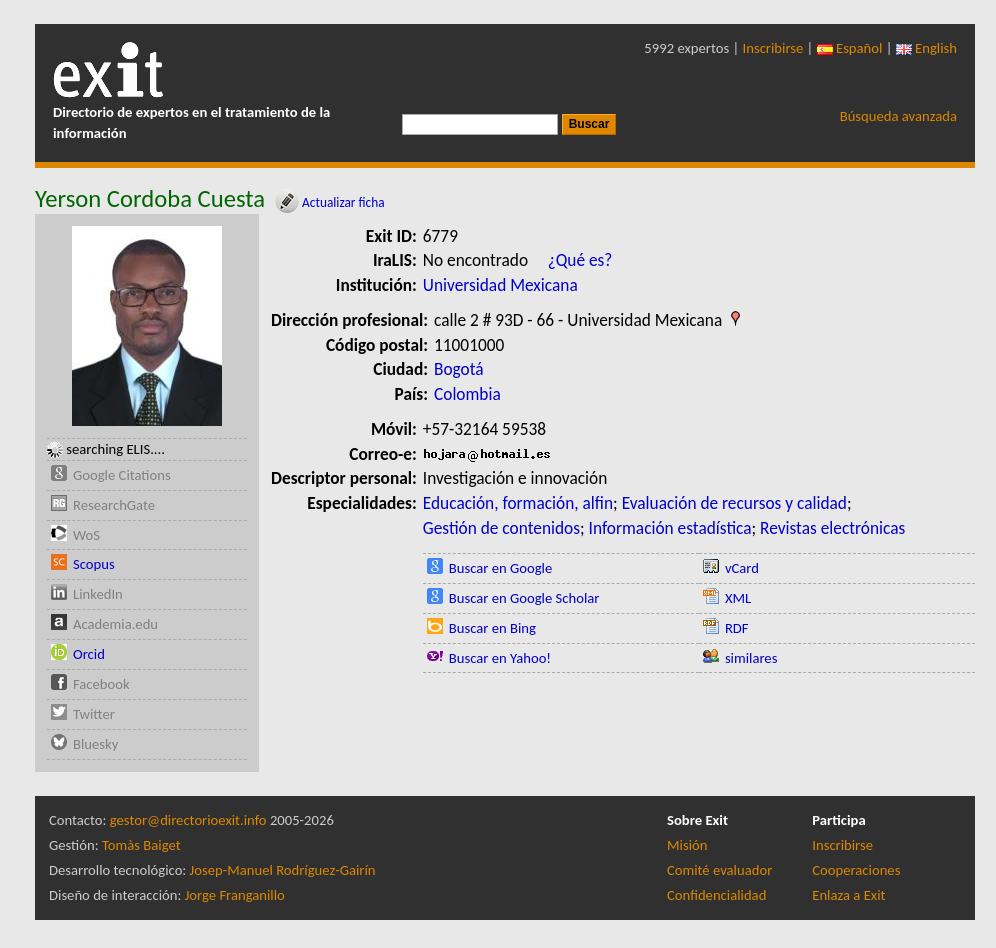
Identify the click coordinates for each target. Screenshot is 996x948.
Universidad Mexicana (500, 285)
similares (751, 658)
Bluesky (95, 744)
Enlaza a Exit (848, 895)
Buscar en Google (501, 568)
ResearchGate (114, 505)
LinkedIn (98, 594)
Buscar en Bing (492, 628)
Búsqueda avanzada (898, 116)
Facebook (101, 684)
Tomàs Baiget (141, 845)
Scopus (94, 564)
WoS (86, 535)
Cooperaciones (856, 870)
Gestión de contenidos (501, 528)
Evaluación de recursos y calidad (734, 503)
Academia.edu (115, 624)
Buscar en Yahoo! (500, 658)
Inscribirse (773, 48)
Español (850, 48)
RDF (737, 628)
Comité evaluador (719, 870)
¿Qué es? (580, 260)
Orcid (89, 654)
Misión (687, 845)
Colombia (467, 394)
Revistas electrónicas (832, 528)
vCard (742, 568)
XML (738, 598)
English (926, 48)
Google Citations (122, 475)
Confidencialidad (716, 895)
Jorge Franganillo (235, 895)
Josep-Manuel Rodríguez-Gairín (283, 870)
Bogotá (459, 369)
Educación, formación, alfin (518, 503)
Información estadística (670, 528)
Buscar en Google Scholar (524, 598)
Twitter (94, 714)
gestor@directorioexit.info (188, 820)
